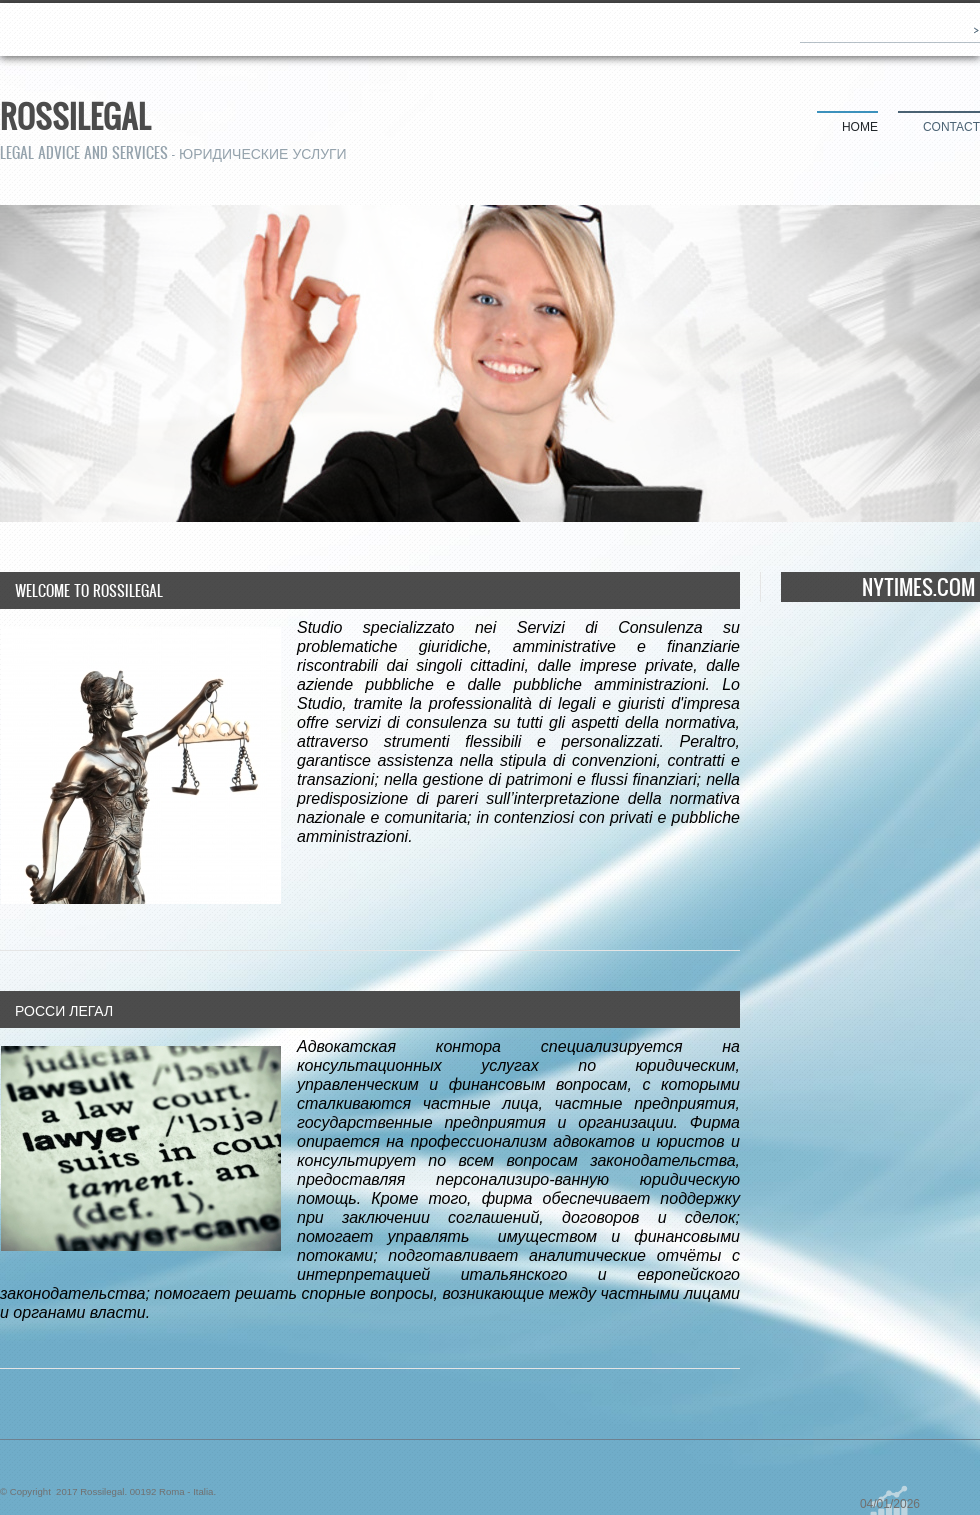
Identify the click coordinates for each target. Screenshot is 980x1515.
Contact (951, 127)
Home (860, 127)
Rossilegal (75, 116)
